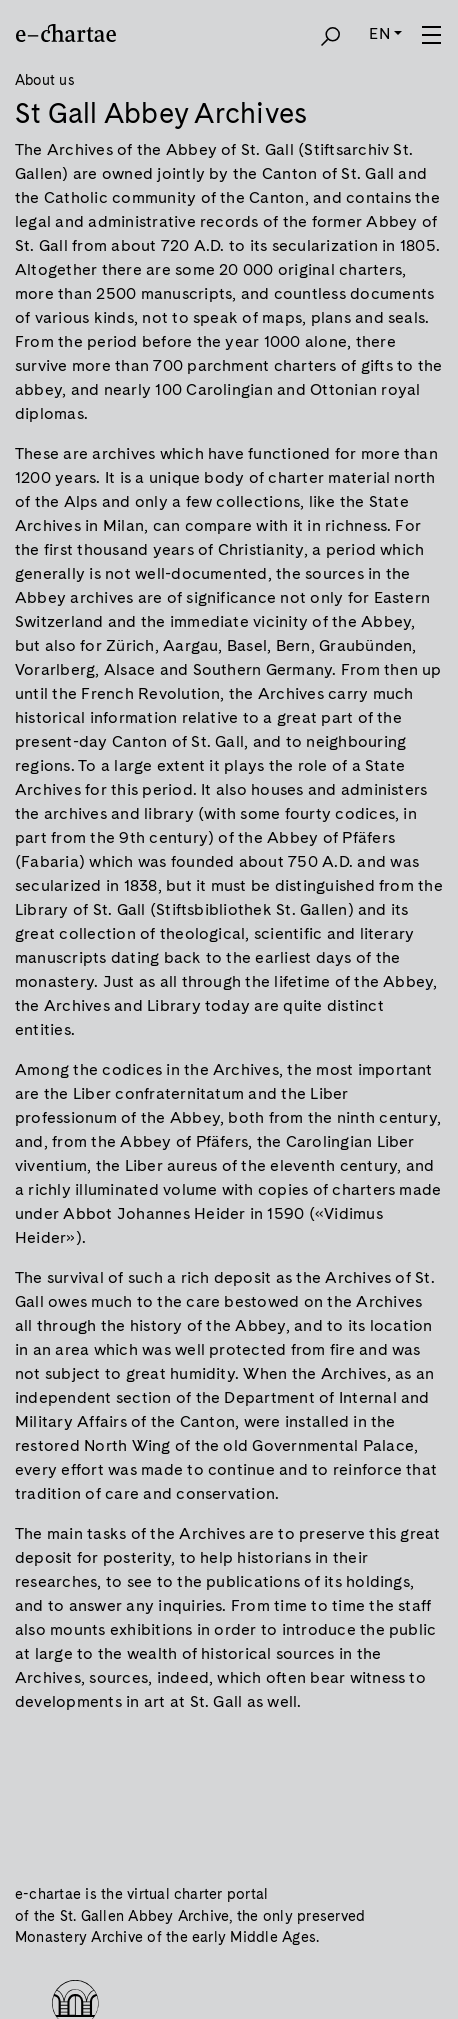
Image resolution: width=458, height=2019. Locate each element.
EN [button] (379, 33)
